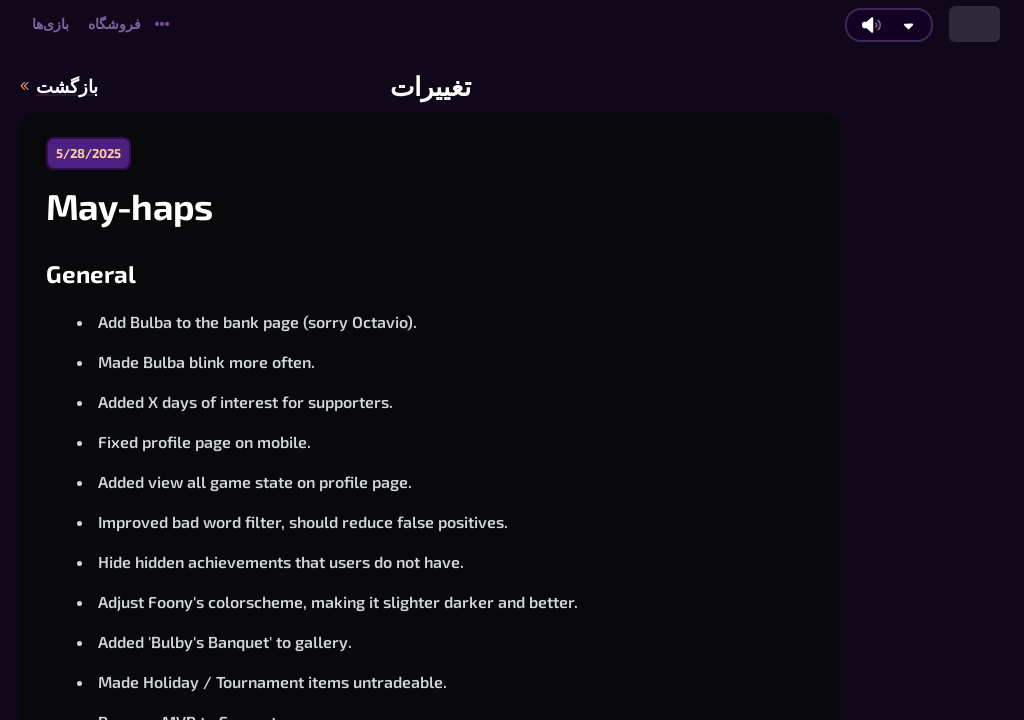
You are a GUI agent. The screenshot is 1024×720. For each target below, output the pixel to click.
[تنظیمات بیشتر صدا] (908, 25)
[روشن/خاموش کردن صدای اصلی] (871, 25)
